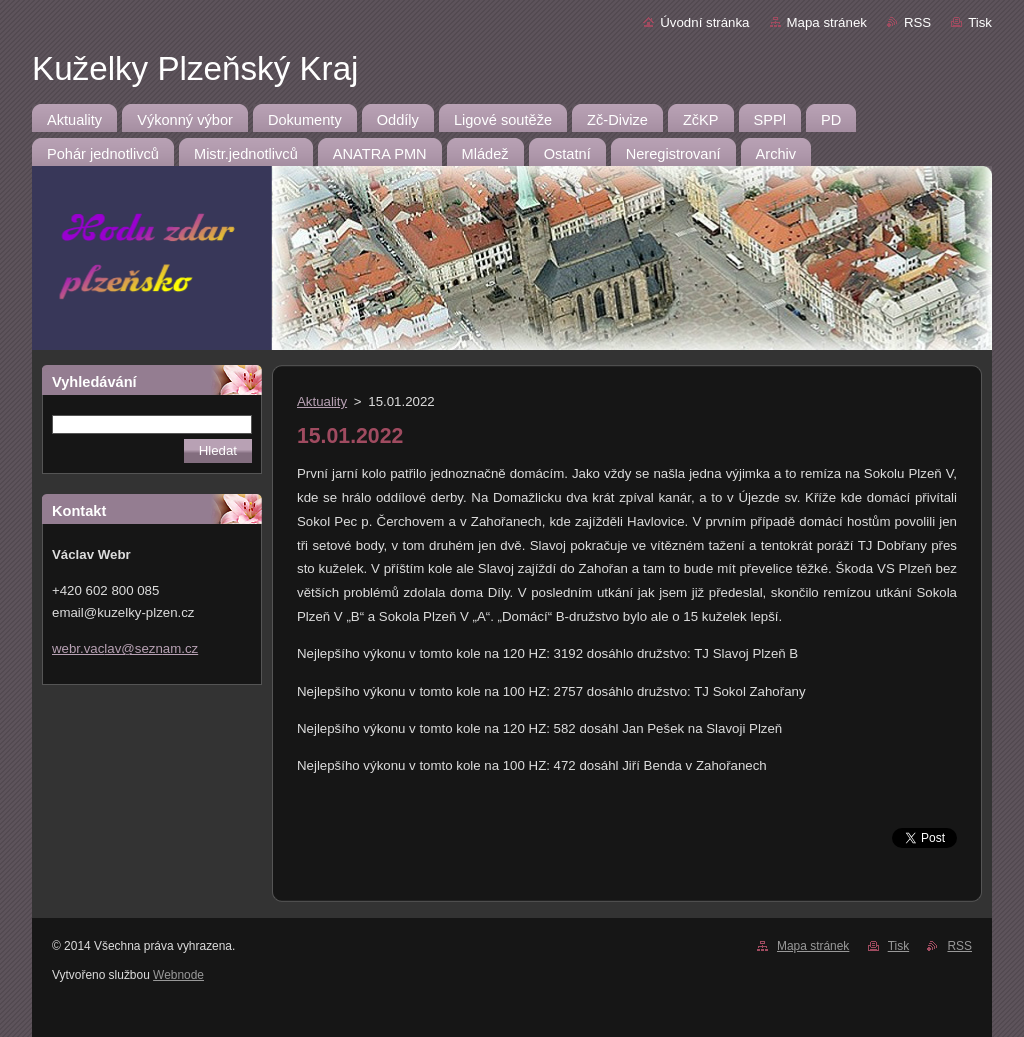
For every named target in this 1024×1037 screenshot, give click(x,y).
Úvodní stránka (704, 22)
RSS (917, 22)
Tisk (980, 22)
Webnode (178, 975)
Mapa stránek (827, 22)
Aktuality (322, 401)
